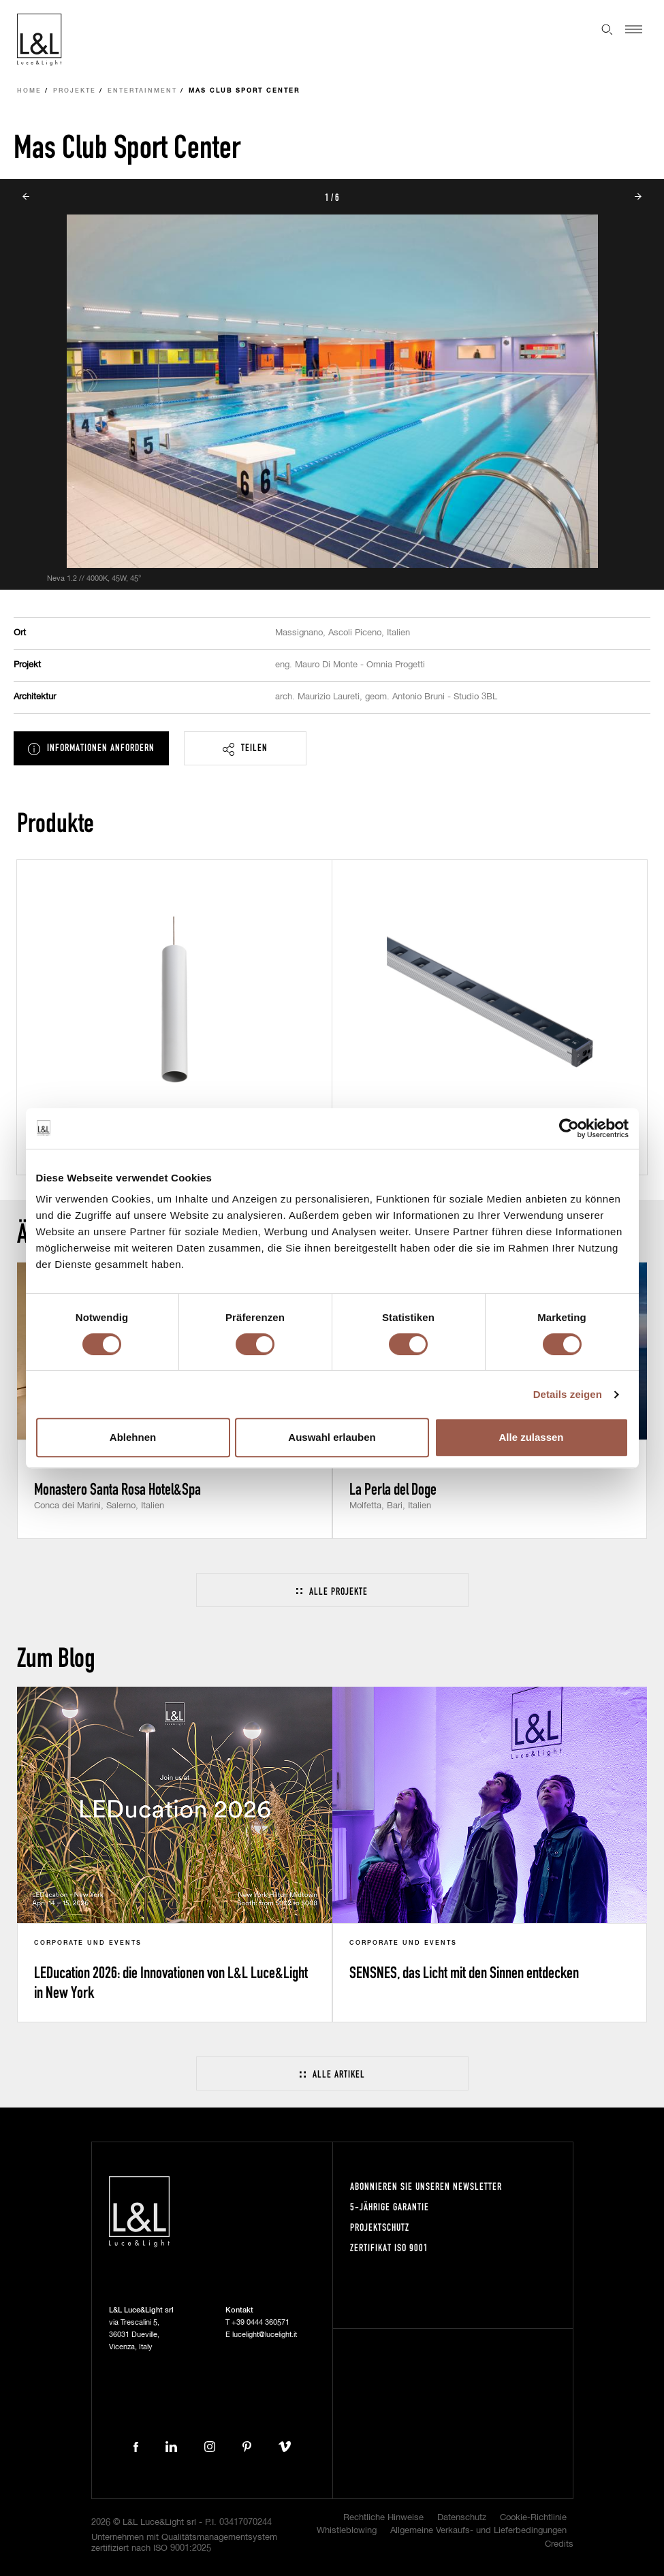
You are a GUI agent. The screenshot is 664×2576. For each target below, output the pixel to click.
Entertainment (142, 91)
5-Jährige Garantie (389, 2206)
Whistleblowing (347, 2530)
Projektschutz (379, 2227)
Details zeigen (567, 1394)
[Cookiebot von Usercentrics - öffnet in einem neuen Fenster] (569, 1128)
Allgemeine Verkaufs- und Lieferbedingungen (478, 2530)
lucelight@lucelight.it (264, 2334)
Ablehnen (133, 1437)
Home (29, 91)
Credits (559, 2544)
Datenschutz (461, 2517)
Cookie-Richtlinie (533, 2517)
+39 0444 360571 (260, 2322)
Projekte (74, 91)
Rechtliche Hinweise (383, 2517)
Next (638, 197)
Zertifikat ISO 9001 (389, 2247)
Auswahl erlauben (331, 1437)
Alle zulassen (531, 1437)
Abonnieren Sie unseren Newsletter (426, 2186)
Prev (26, 197)
